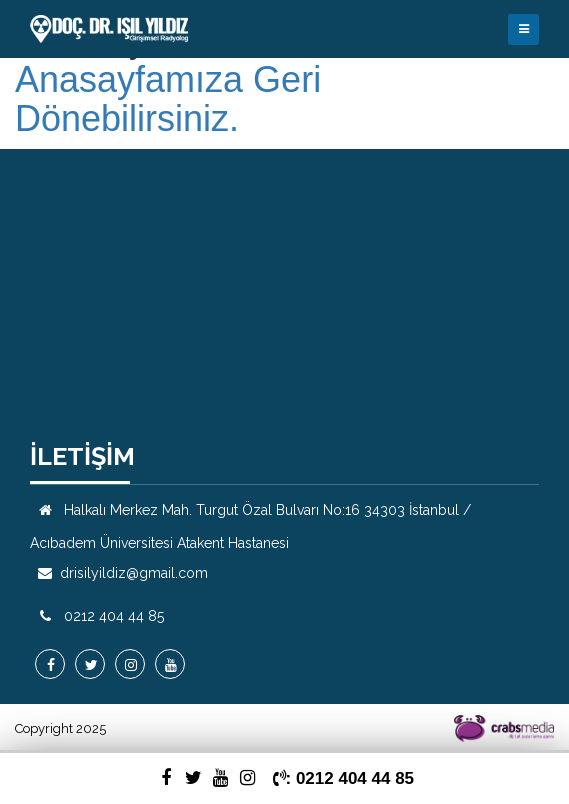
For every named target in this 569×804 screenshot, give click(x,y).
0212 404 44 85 (114, 616)
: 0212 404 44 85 (344, 778)
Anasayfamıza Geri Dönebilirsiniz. (168, 99)
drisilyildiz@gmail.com (134, 573)
